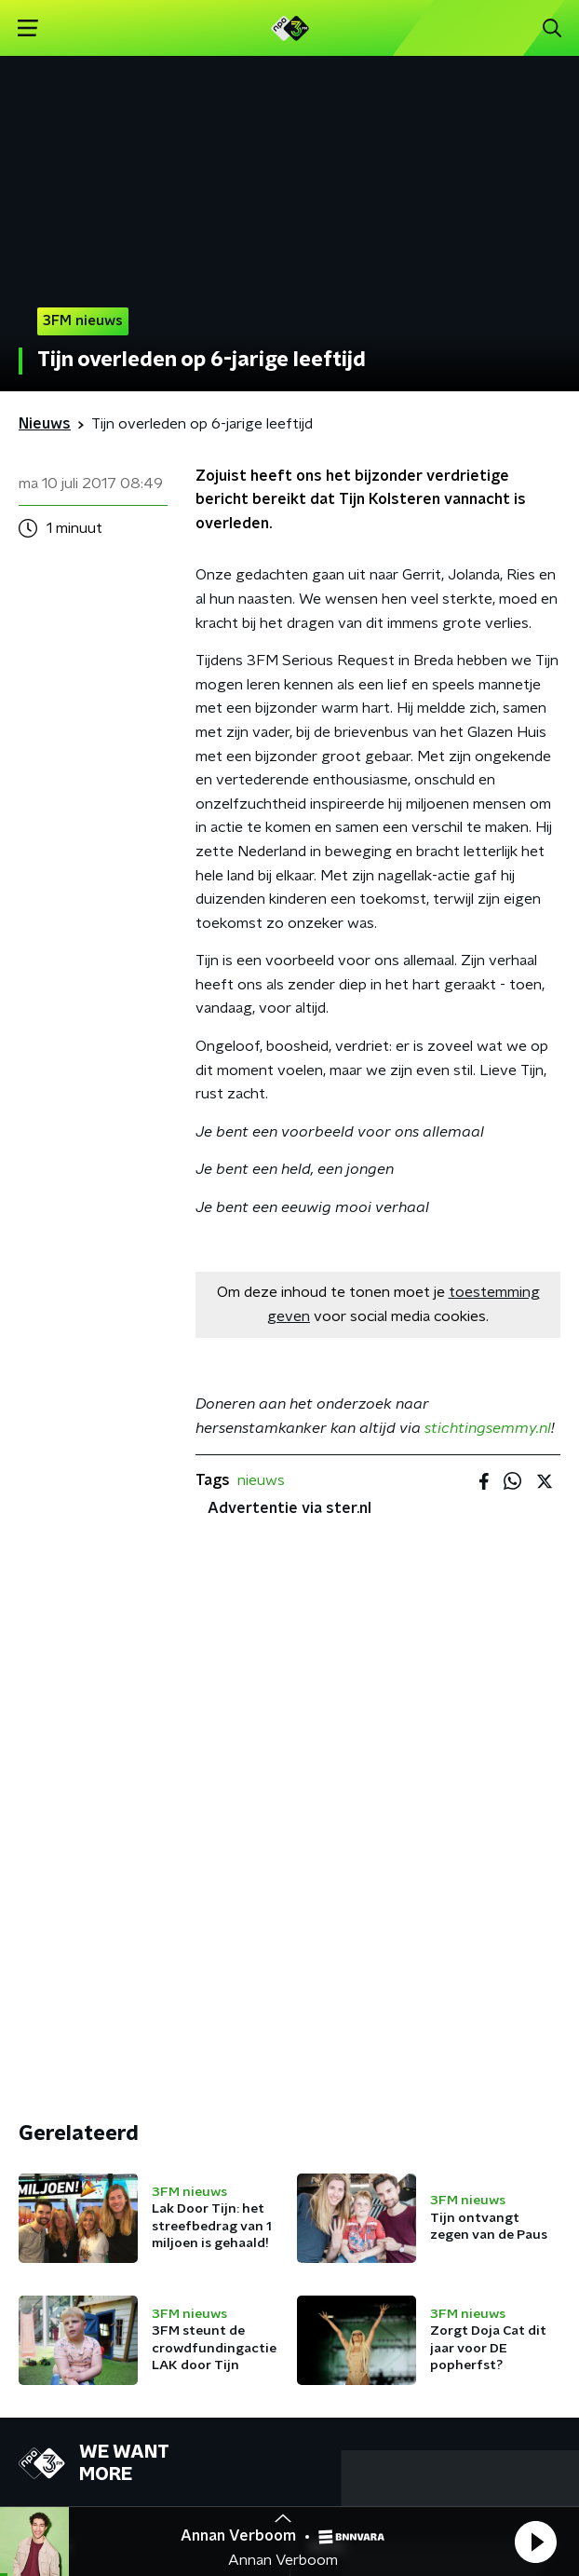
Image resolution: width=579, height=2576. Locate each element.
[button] (535, 2541)
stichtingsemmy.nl (487, 1428)
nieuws (261, 1480)
